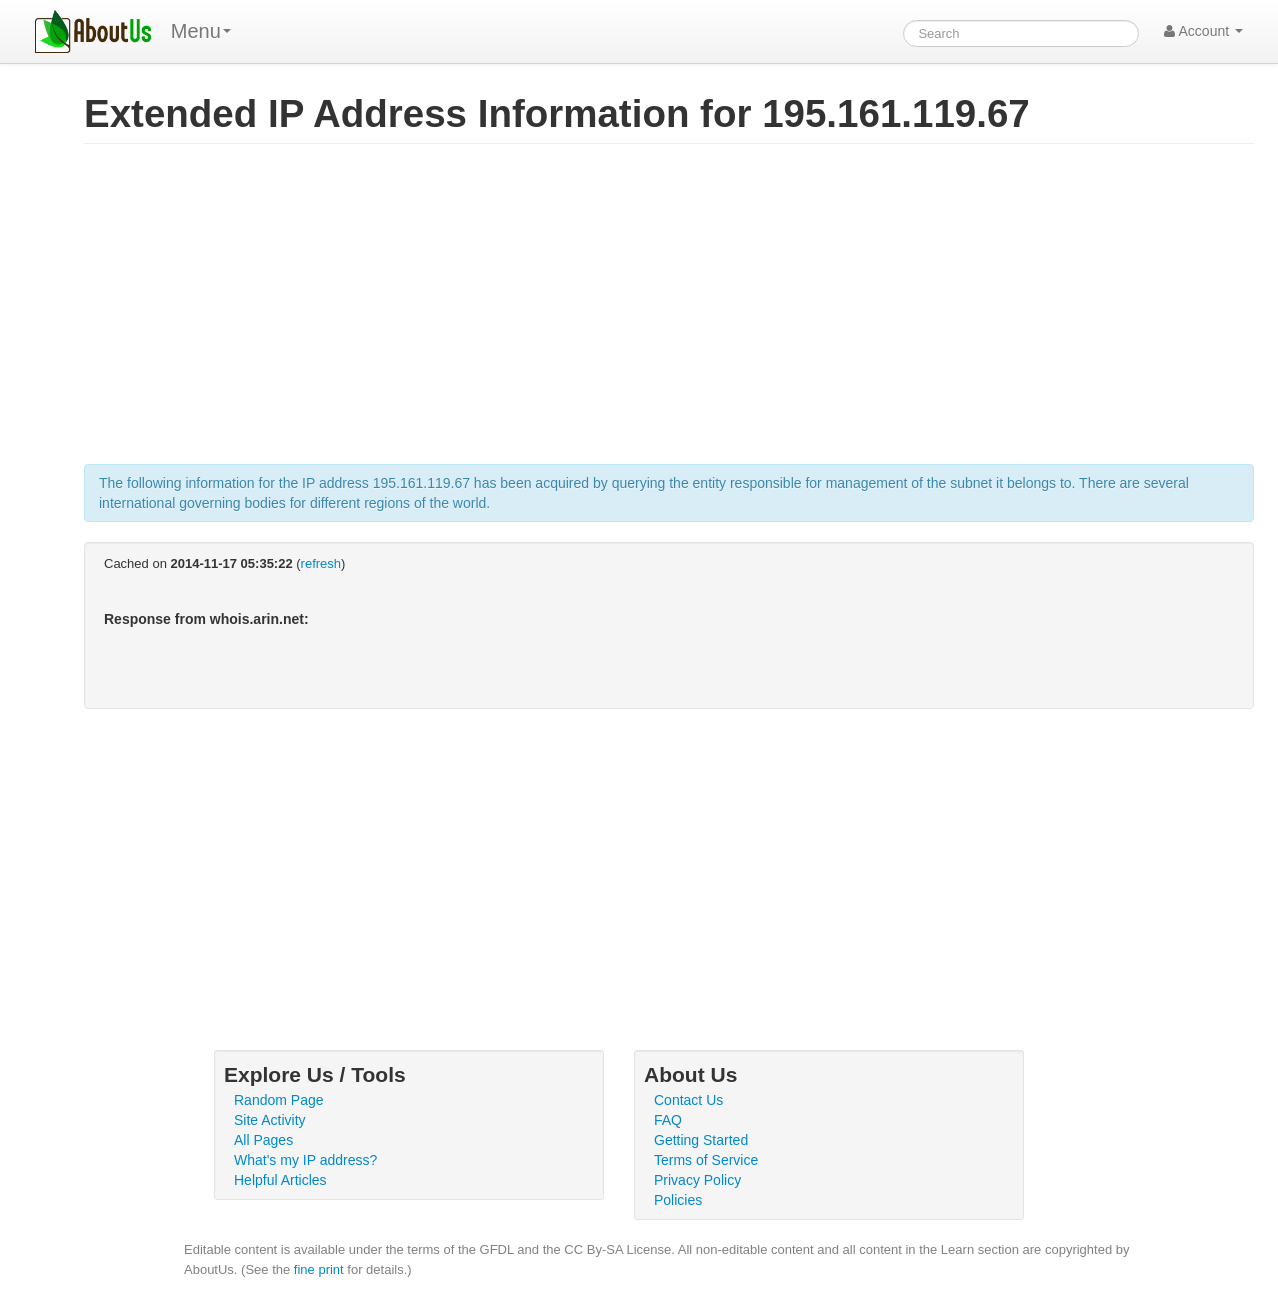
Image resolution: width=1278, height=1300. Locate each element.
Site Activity (270, 1120)
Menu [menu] (201, 31)
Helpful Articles (280, 1180)
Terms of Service (706, 1160)
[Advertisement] (669, 314)
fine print (319, 1269)
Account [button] (1203, 31)
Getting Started (701, 1140)
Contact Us (688, 1100)
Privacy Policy (697, 1180)
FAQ (668, 1120)
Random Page (279, 1100)
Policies (678, 1200)
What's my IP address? (305, 1160)
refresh (321, 563)
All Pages (263, 1140)
